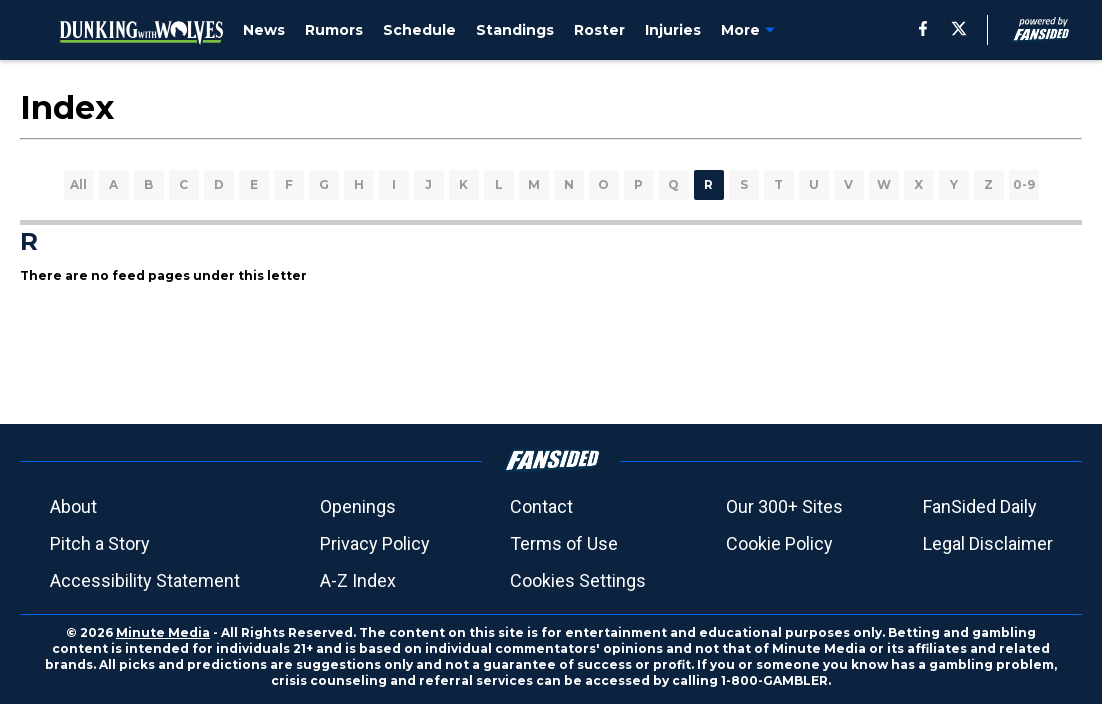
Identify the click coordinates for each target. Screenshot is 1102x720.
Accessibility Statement (145, 580)
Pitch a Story (100, 543)
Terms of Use (564, 543)
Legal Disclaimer (988, 543)
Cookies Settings (578, 580)
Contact (541, 506)
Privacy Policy (375, 543)
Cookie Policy (779, 543)
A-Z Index (358, 580)
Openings (358, 506)
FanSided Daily (980, 506)
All (78, 184)
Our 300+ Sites (784, 506)
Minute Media (163, 632)
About (73, 506)
